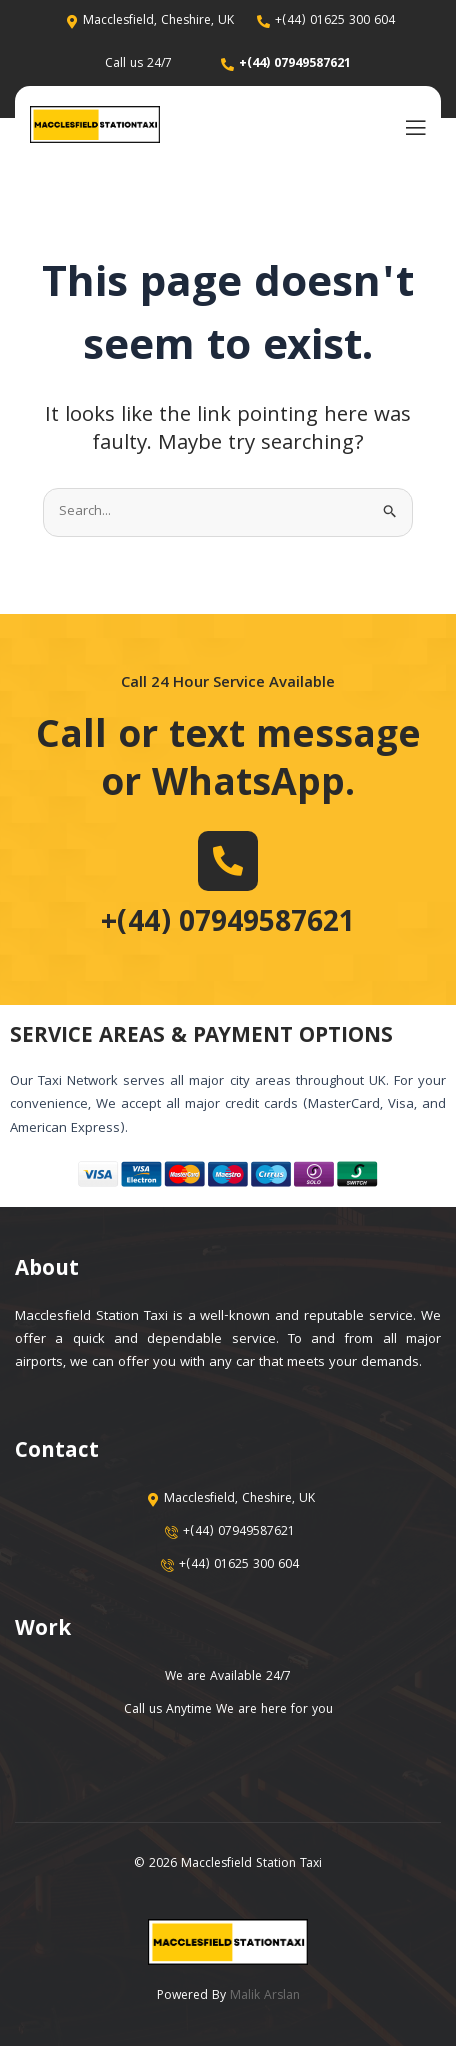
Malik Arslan (265, 1996)
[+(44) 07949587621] (228, 861)
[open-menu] (411, 126)
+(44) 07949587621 (228, 925)
